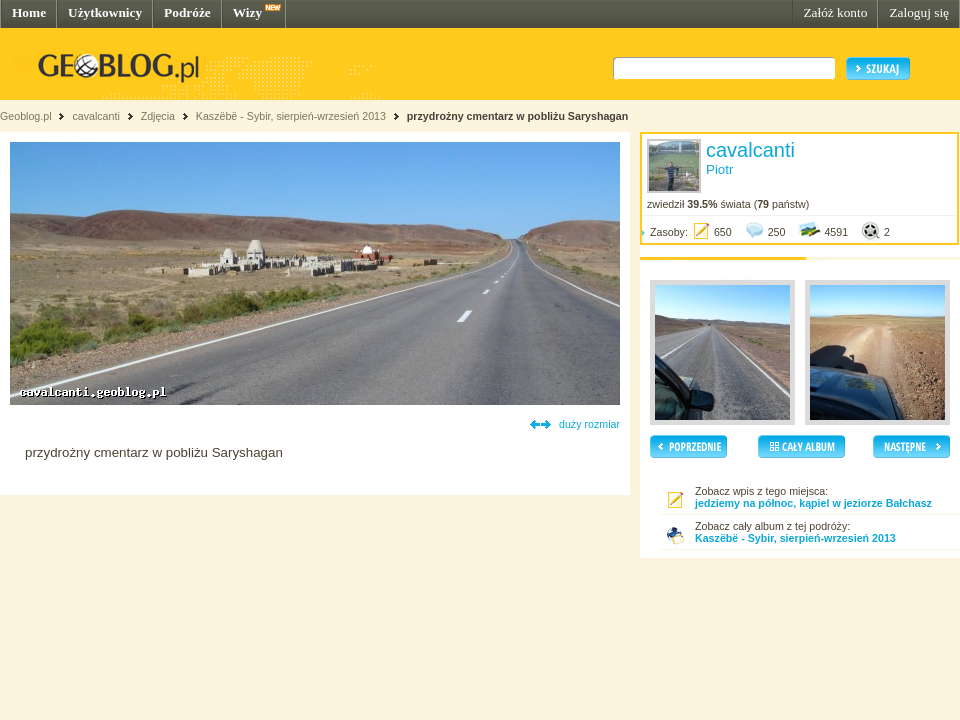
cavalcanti (95, 116)
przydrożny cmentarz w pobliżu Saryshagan (517, 116)
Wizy (247, 12)
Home (29, 12)
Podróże (187, 12)
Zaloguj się (919, 12)
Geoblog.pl (26, 116)
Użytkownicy (105, 12)
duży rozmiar (589, 424)
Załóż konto (835, 12)
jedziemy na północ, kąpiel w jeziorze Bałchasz (813, 503)
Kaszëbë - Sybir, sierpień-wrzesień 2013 (291, 116)
